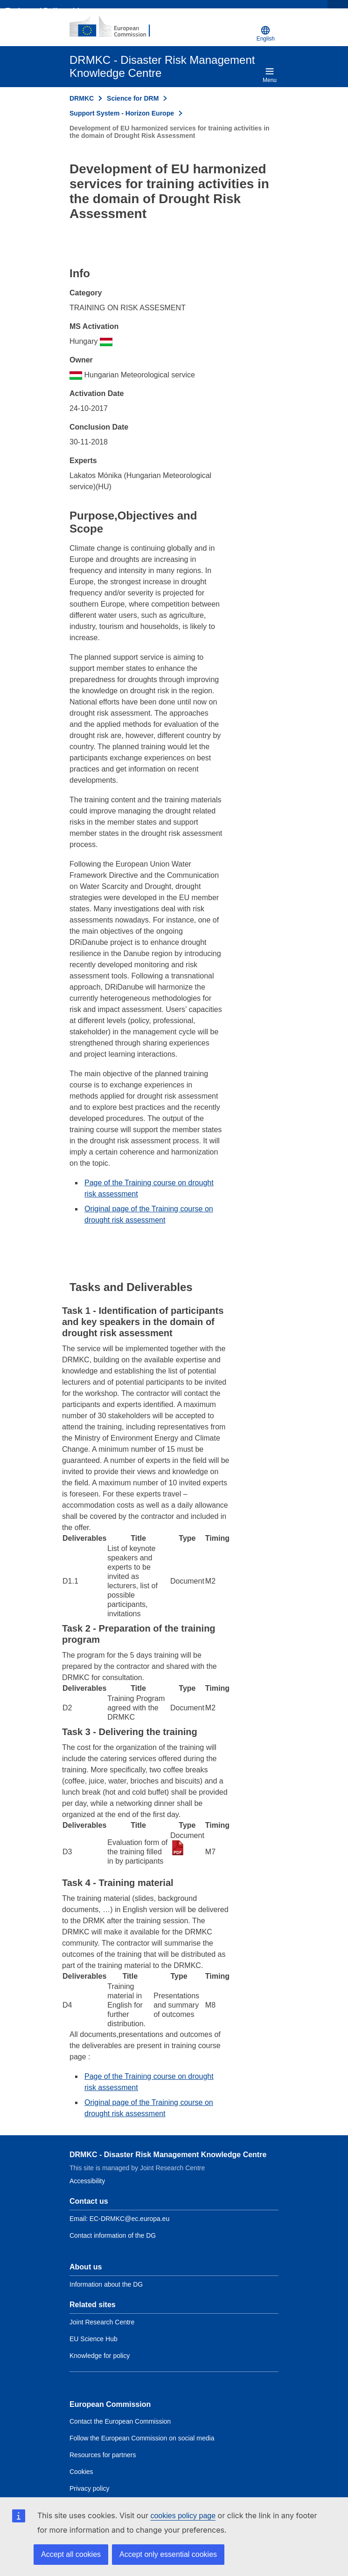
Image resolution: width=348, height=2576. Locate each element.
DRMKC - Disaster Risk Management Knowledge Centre (168, 2155)
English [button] (266, 34)
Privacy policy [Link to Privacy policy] (90, 2488)
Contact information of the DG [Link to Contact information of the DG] (113, 2235)
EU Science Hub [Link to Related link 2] (94, 2339)
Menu (270, 75)
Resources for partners (103, 2455)
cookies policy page (183, 2516)
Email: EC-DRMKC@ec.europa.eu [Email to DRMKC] (119, 2218)
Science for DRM (133, 98)
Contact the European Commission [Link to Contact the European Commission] (120, 2421)
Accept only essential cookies (168, 2554)
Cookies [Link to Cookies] (81, 2471)
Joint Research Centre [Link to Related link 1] (102, 2322)
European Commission (110, 2404)
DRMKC (82, 98)
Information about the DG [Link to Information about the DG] (106, 2284)
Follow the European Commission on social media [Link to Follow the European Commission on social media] (142, 2438)
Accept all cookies (71, 2554)
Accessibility (87, 2181)
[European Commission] (115, 27)
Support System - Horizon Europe (122, 113)
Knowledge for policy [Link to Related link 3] (100, 2355)
